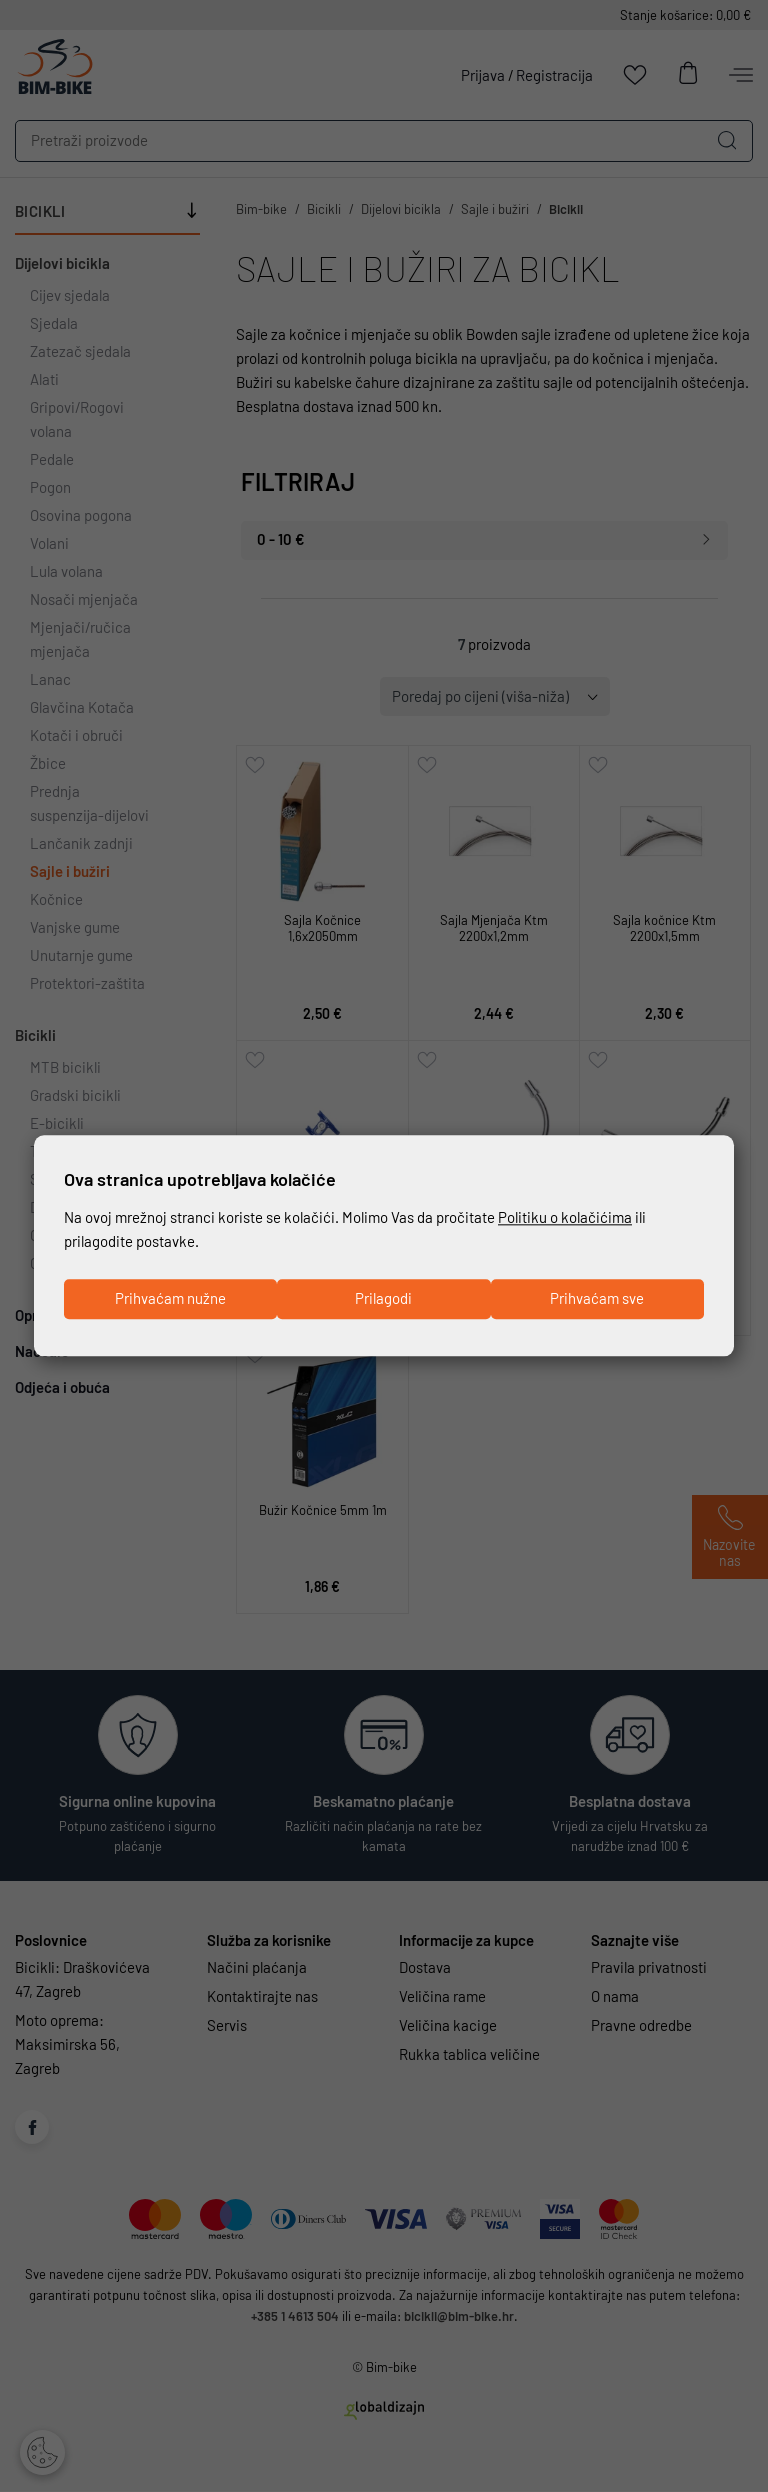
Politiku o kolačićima (565, 1217)
